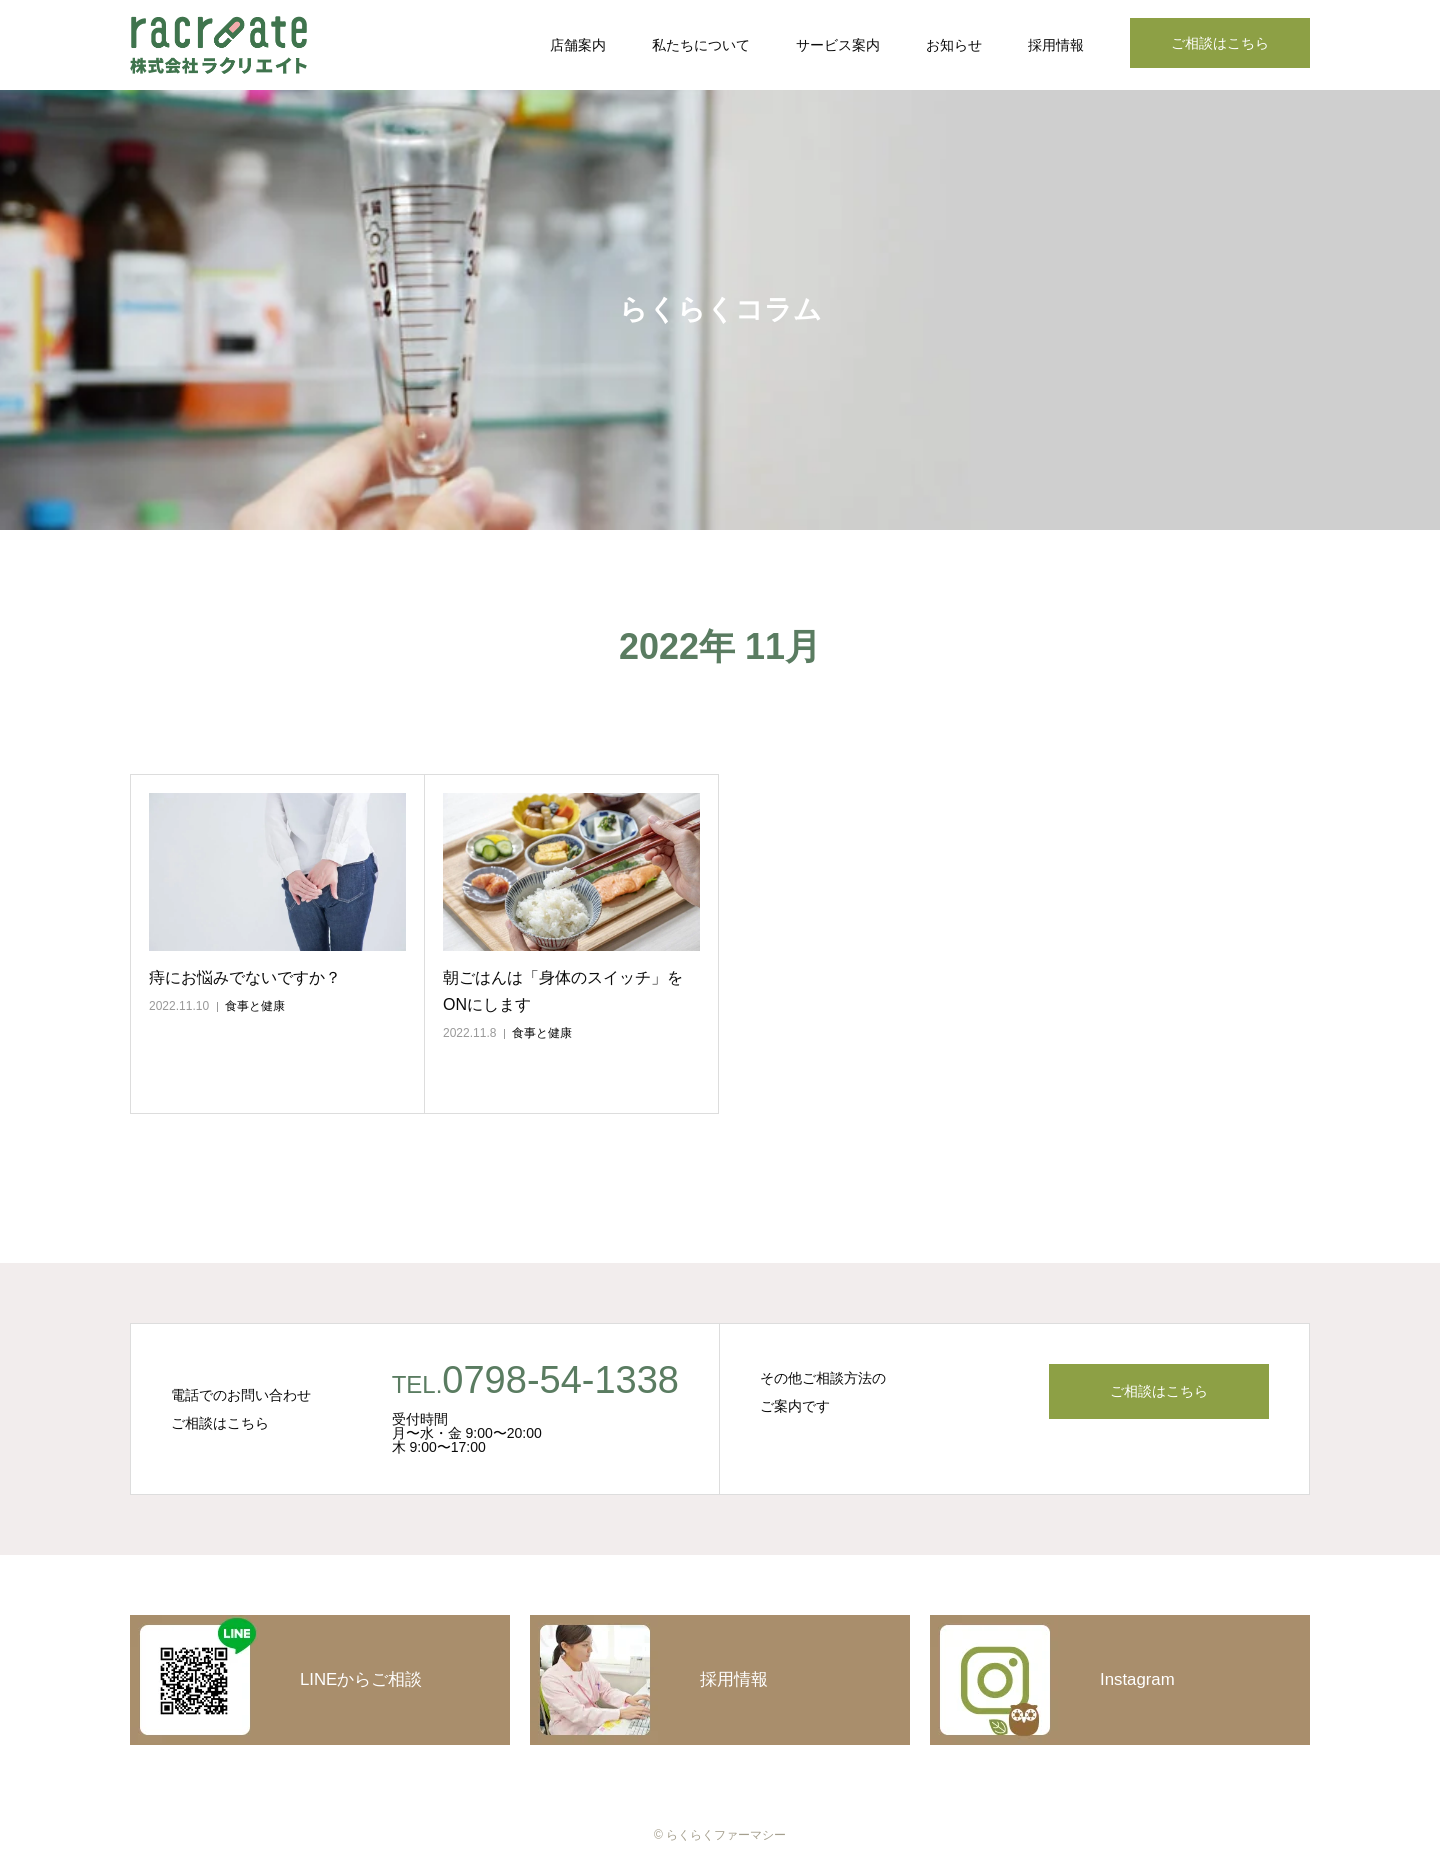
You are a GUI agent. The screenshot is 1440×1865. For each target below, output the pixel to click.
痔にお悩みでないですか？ (245, 977)
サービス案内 (838, 45)
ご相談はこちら (1220, 43)
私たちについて (701, 45)
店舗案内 (578, 45)
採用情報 (1056, 45)
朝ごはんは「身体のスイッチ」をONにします (563, 991)
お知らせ (954, 45)
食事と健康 (255, 1006)
